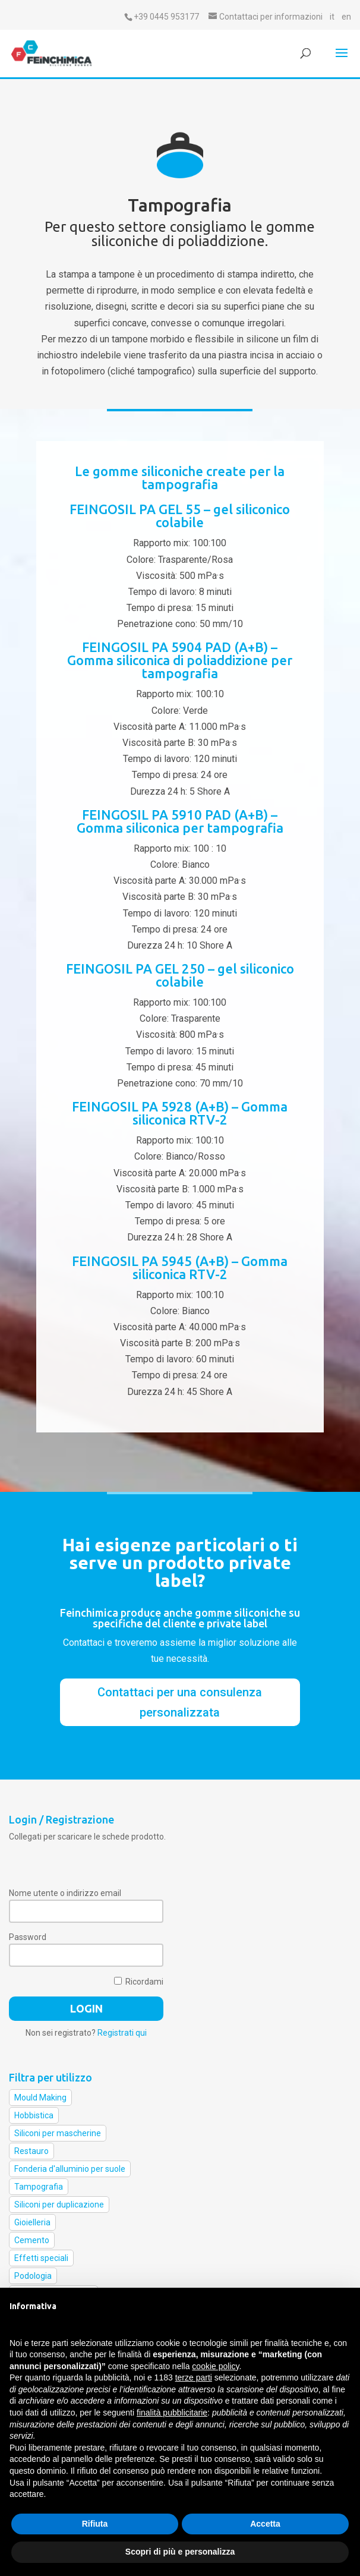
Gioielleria (32, 2222)
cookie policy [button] (215, 2366)
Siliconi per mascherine (57, 2133)
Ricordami (138, 1981)
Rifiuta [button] (95, 2523)
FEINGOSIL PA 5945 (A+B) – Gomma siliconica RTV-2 (180, 1267)
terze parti (193, 2377)
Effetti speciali (41, 2258)
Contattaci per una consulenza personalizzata (179, 1702)
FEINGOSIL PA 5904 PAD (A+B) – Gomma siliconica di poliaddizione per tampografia (179, 660)
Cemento (31, 2240)
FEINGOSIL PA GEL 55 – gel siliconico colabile (180, 516)
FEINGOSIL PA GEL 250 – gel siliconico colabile (180, 975)
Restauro (31, 2151)
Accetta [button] (265, 2523)
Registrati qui (122, 2033)
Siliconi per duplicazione (59, 2204)
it (332, 16)
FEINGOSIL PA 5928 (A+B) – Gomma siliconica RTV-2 (180, 1113)
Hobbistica (33, 2115)
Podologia (33, 2276)
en (346, 16)
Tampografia (38, 2186)
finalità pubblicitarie (172, 2412)
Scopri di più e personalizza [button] (180, 2551)
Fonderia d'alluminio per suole (69, 2169)
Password (27, 1937)
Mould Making (40, 2097)
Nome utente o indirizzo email (65, 1893)
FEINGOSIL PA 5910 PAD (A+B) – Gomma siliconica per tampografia (180, 821)
